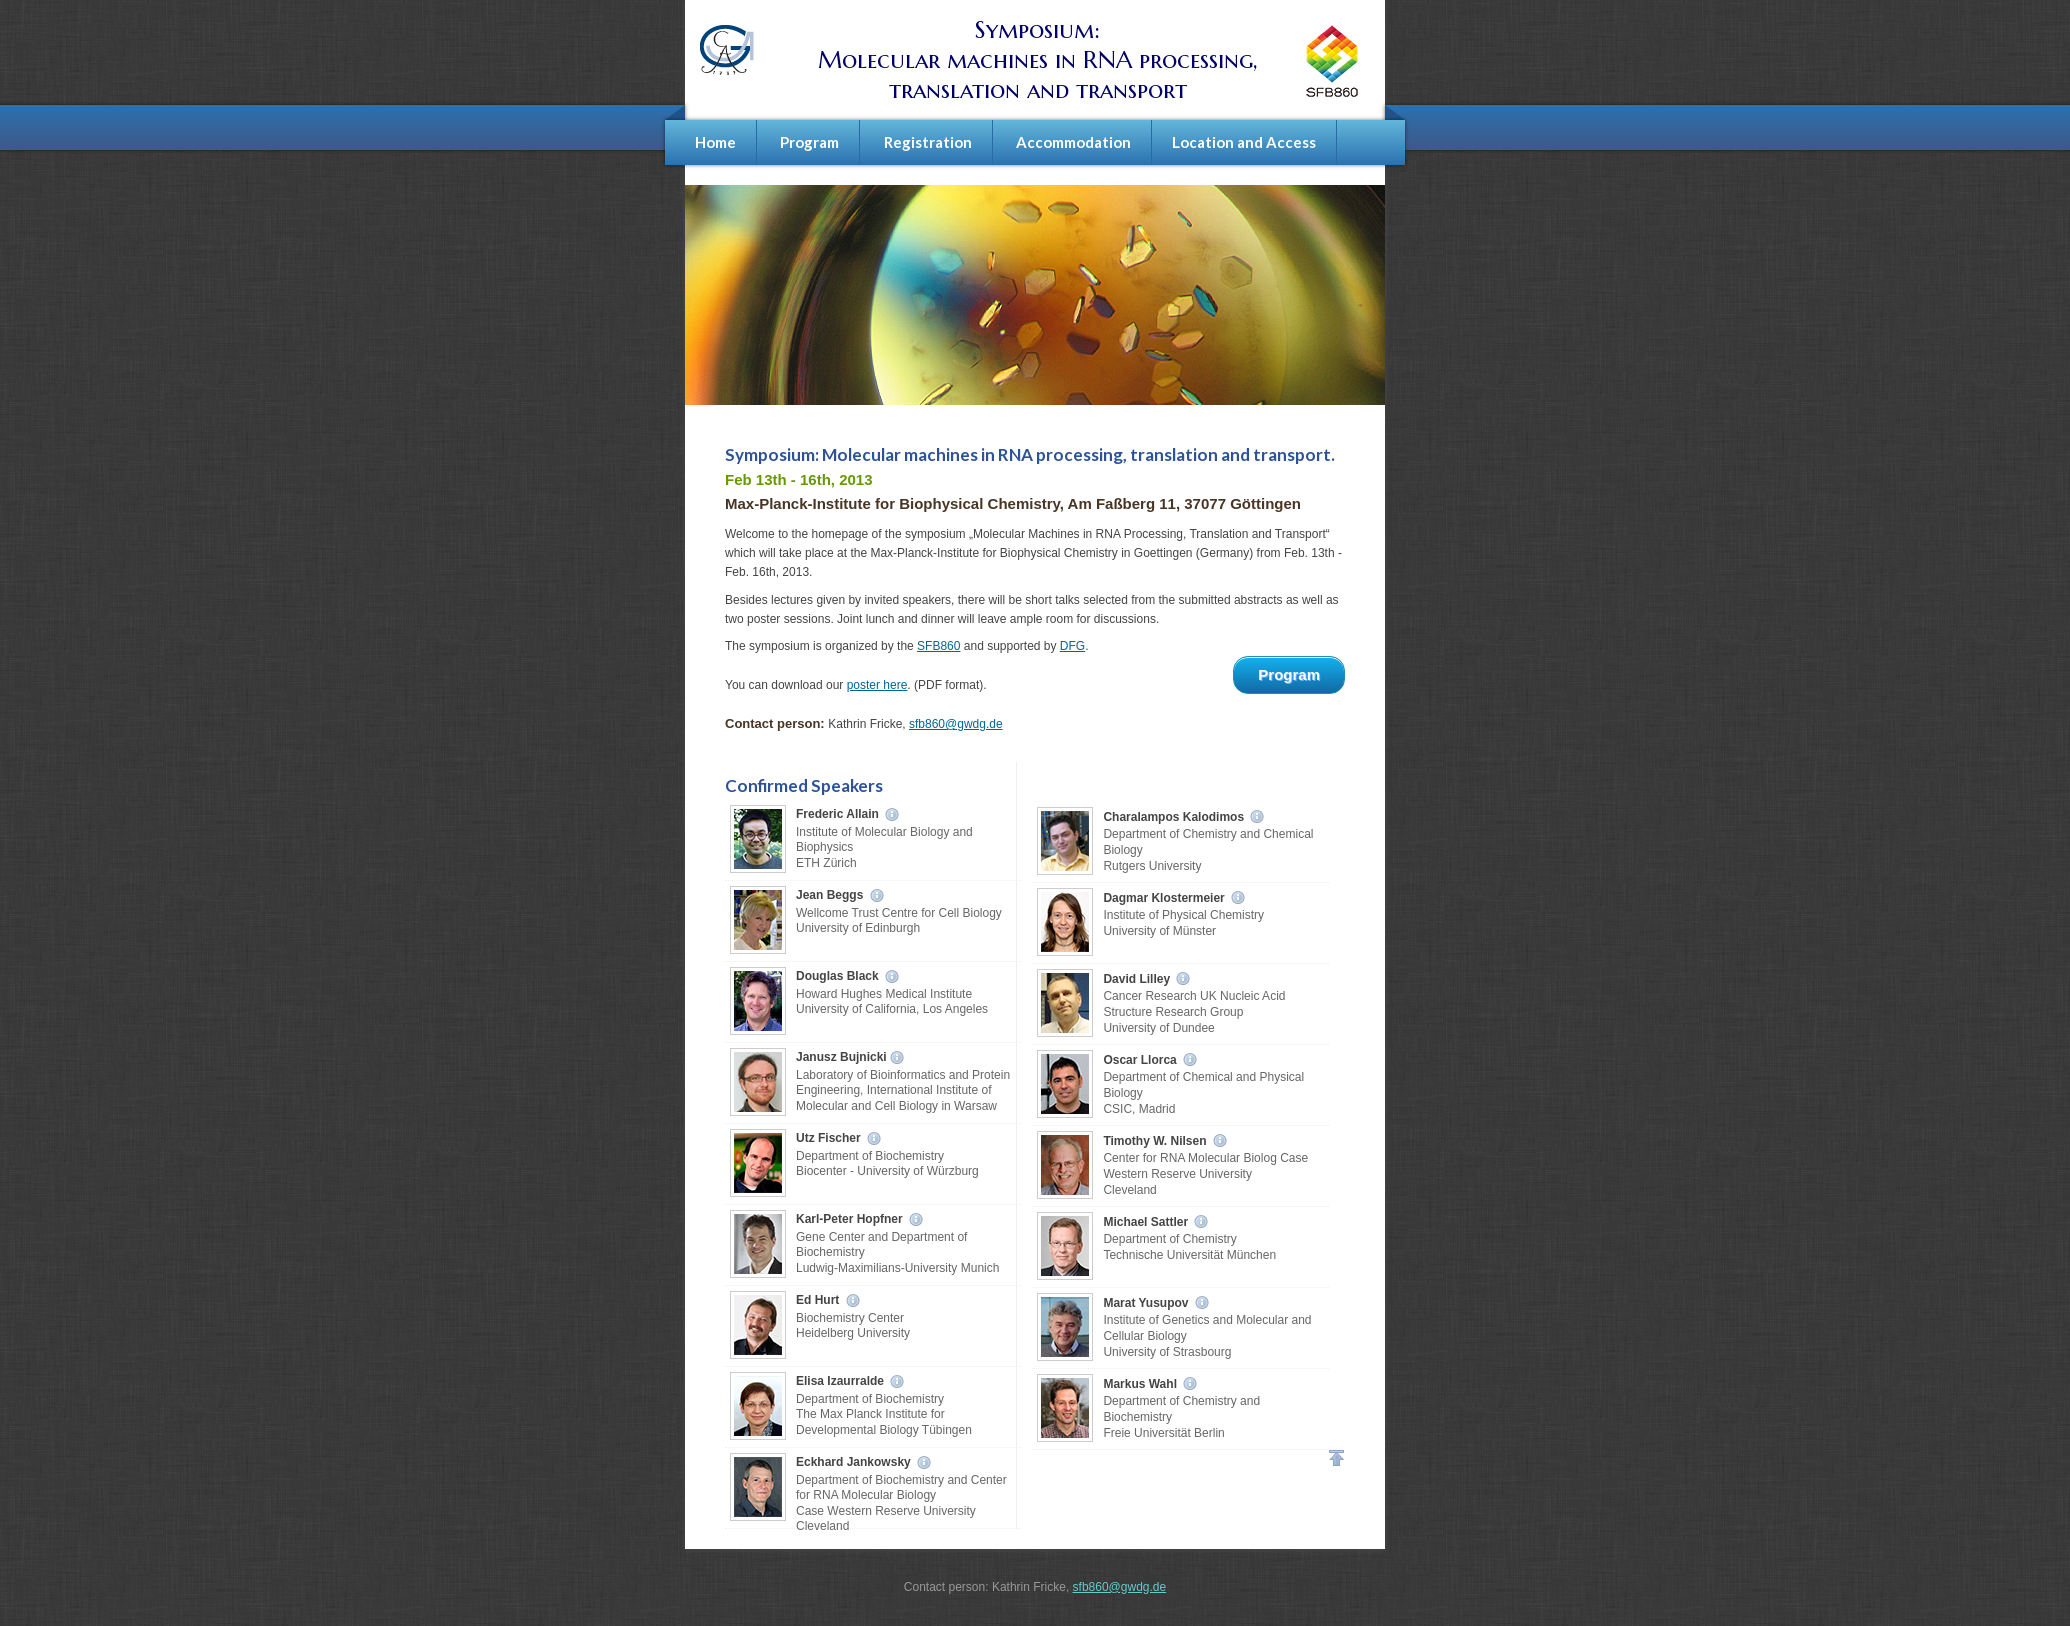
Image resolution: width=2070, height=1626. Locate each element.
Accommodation (1073, 142)
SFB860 (938, 646)
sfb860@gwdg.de (956, 724)
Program (809, 142)
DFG (1072, 646)
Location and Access (1244, 142)
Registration (928, 142)
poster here (877, 685)
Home (715, 142)
